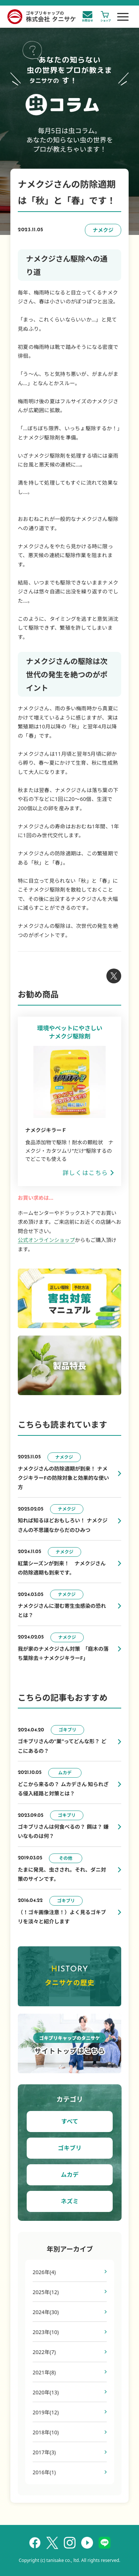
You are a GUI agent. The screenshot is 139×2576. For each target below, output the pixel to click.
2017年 (44, 2452)
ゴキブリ (70, 2148)
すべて (69, 2121)
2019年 (46, 2412)
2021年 (44, 2372)
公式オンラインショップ (46, 1239)
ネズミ (70, 2201)
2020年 (46, 2392)
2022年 (44, 2352)
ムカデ (70, 2175)
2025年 (46, 2292)
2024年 (46, 2312)
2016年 (44, 2472)
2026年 (44, 2272)
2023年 (46, 2332)
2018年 (46, 2432)
